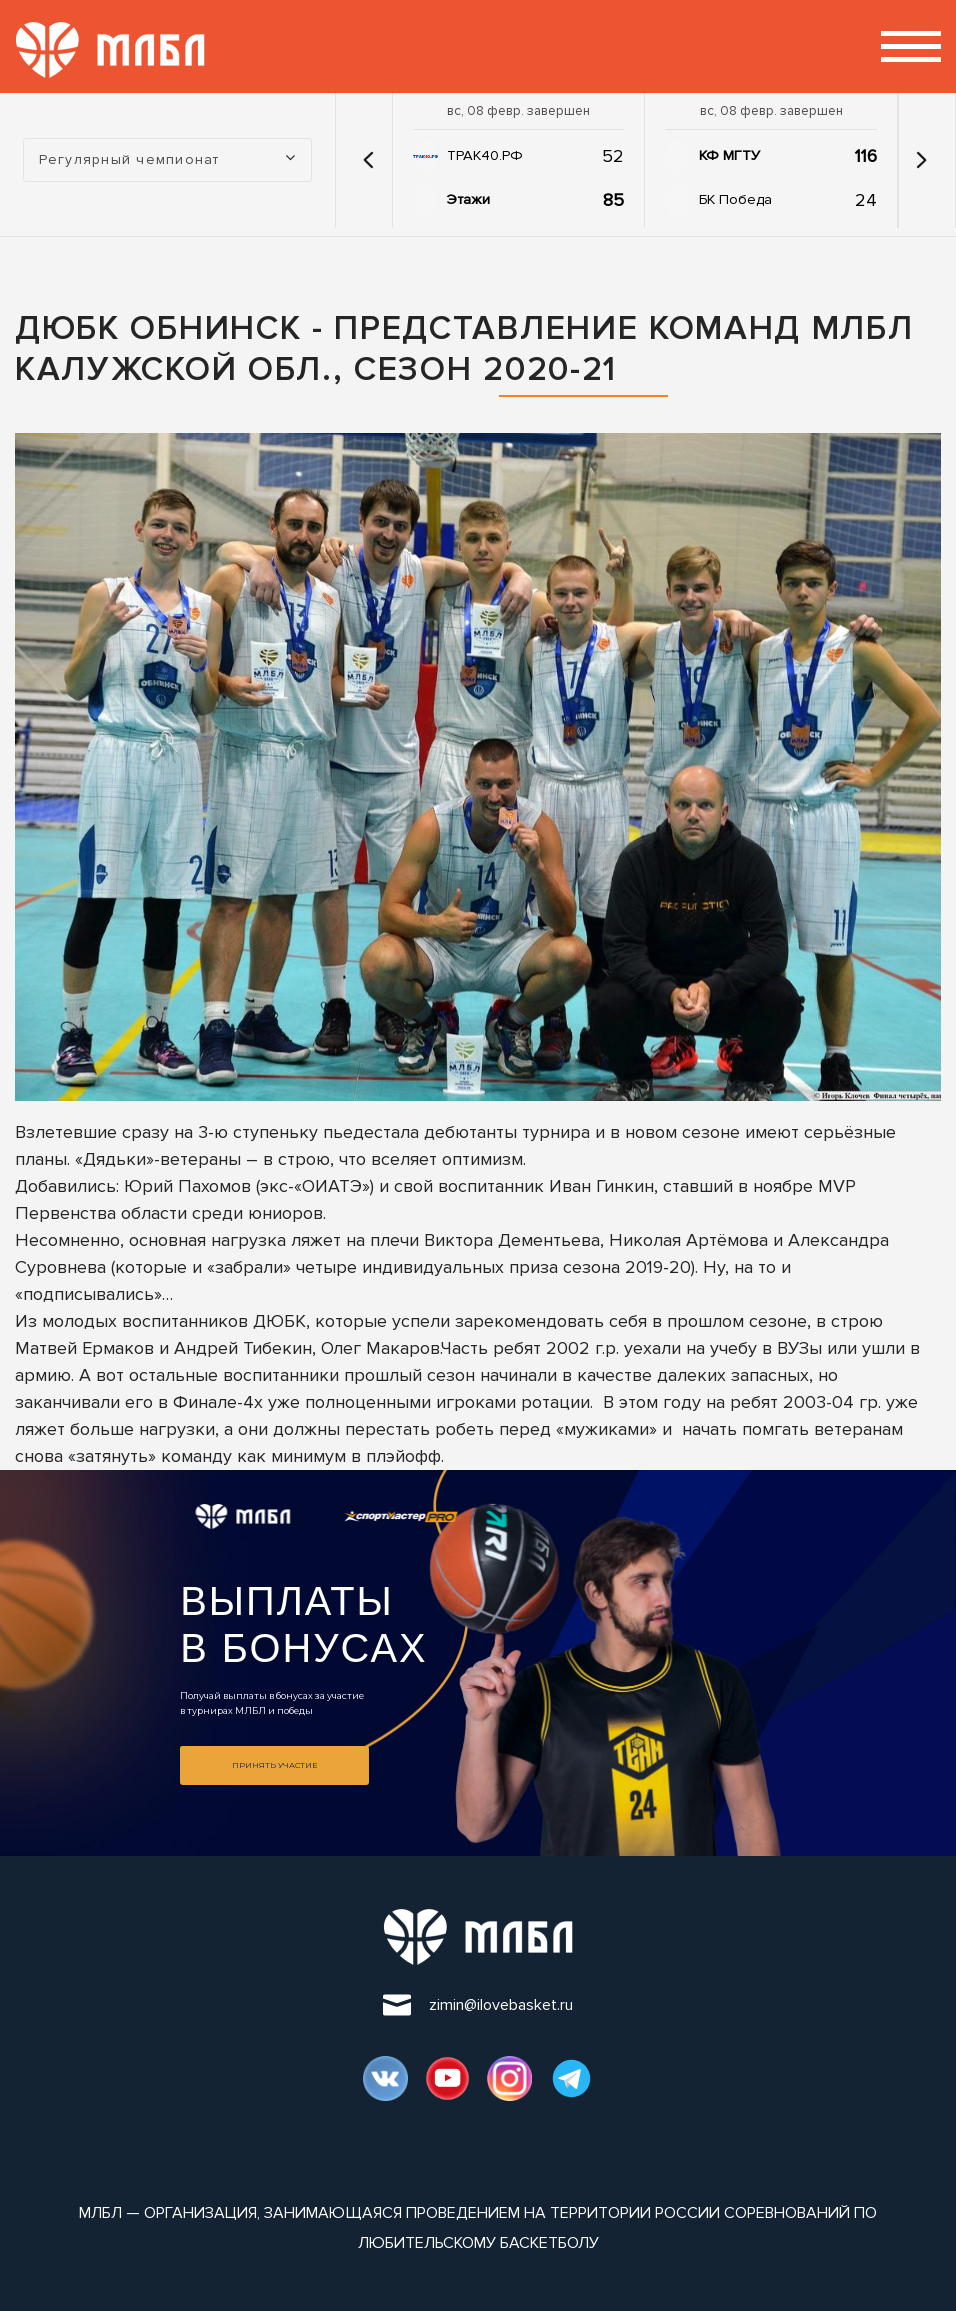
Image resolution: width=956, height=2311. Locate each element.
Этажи (468, 199)
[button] (369, 160)
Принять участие (275, 1765)
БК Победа (735, 199)
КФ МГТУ (729, 155)
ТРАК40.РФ (485, 155)
